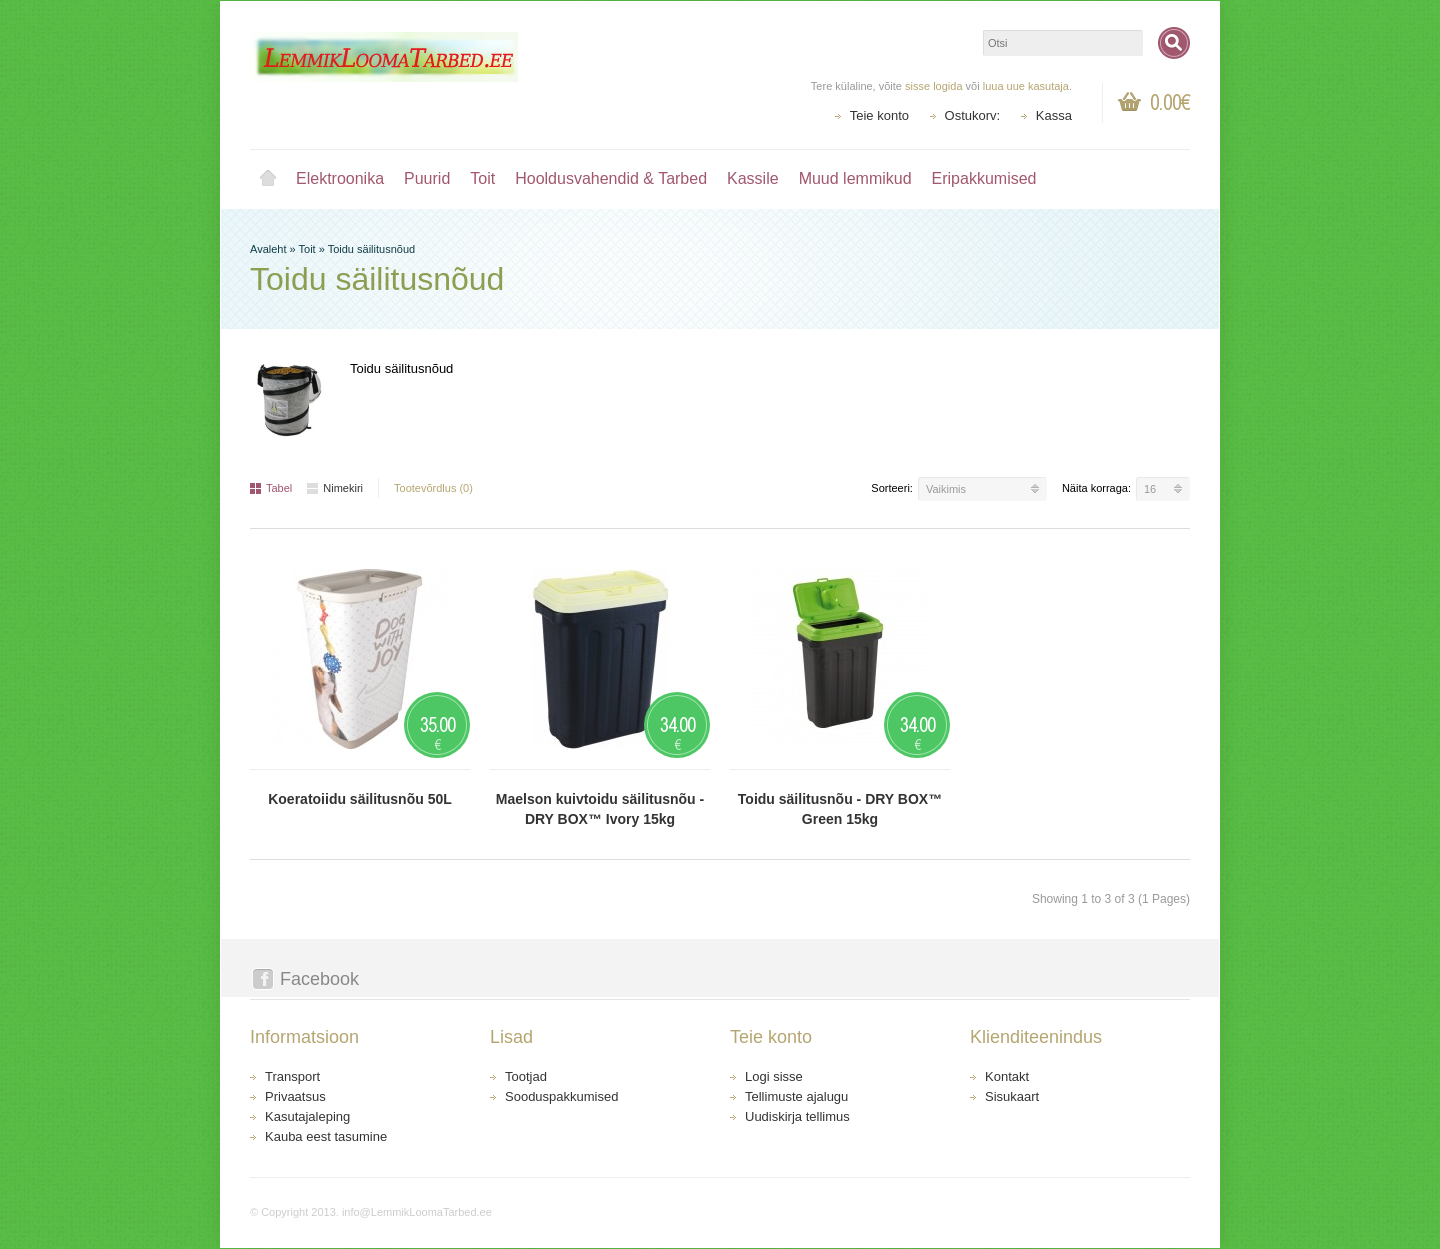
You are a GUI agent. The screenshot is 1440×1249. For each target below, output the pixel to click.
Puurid (427, 178)
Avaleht (268, 179)
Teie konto (879, 115)
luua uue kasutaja (1026, 86)
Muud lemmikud (855, 178)
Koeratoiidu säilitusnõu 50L (360, 799)
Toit (482, 178)
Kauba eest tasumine (326, 1136)
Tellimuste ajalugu (796, 1096)
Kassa (1054, 115)
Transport (292, 1076)
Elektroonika (340, 178)
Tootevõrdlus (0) (433, 488)
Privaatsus (295, 1096)
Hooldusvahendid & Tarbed (611, 178)
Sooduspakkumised (561, 1096)
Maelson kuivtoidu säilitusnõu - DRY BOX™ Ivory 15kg (600, 809)
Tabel (271, 488)
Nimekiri (335, 488)
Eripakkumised (984, 178)
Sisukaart (1012, 1096)
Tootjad (526, 1076)
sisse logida (933, 86)
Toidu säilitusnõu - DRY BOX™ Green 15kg (840, 809)
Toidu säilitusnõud (371, 249)
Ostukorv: (973, 115)
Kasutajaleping (307, 1116)
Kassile (753, 178)
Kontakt (1007, 1076)
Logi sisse (774, 1076)
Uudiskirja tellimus (797, 1116)
